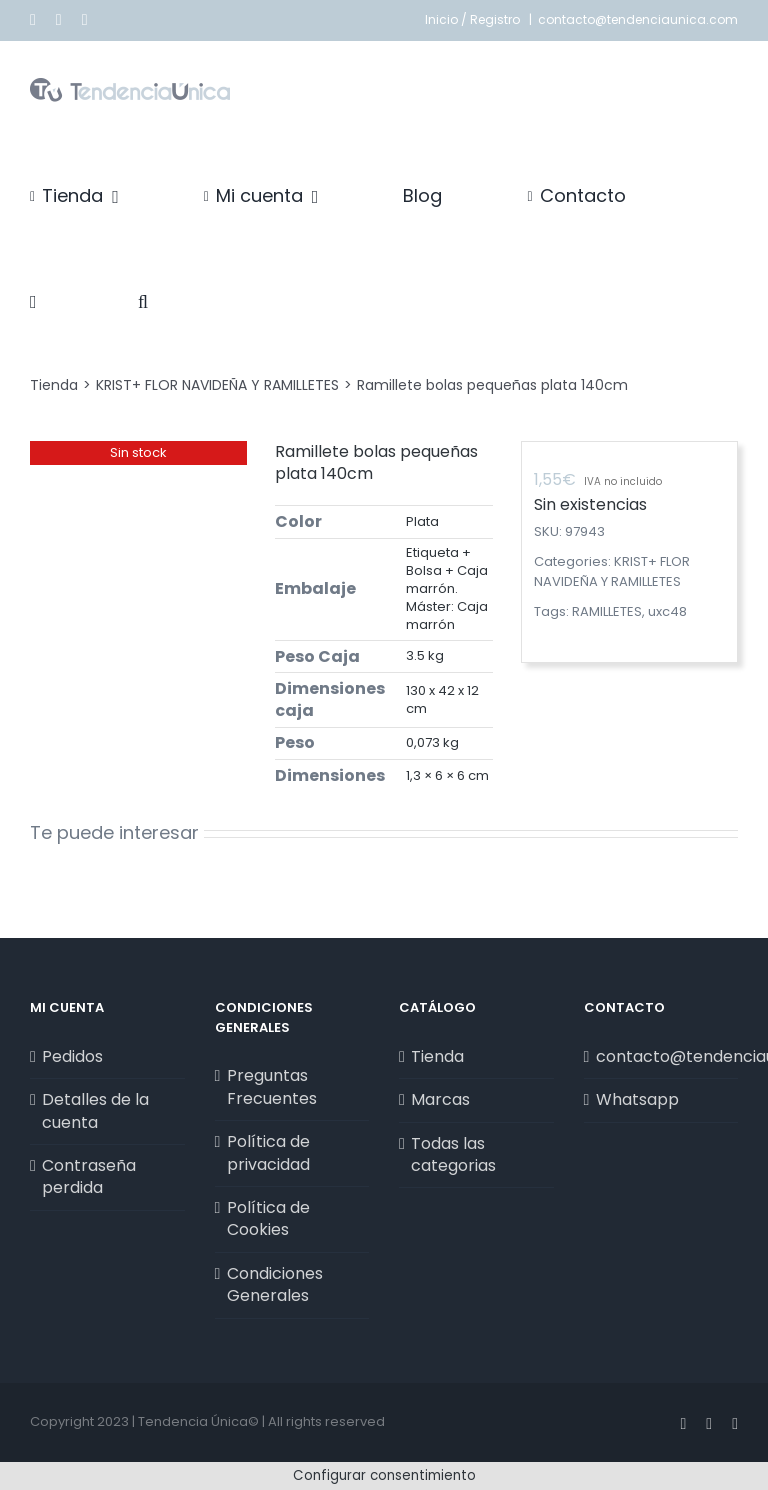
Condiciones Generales (275, 1285)
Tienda (437, 1057)
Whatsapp (637, 1100)
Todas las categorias (453, 1155)
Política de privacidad (268, 1153)
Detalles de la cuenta (95, 1111)
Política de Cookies (268, 1219)
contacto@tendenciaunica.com (638, 19)
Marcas (440, 1100)
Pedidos (72, 1057)
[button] (143, 302)
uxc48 (667, 611)
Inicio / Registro (474, 19)
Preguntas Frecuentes (272, 1087)
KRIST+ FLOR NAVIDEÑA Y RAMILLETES (612, 571)
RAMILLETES (607, 611)
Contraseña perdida (89, 1177)
